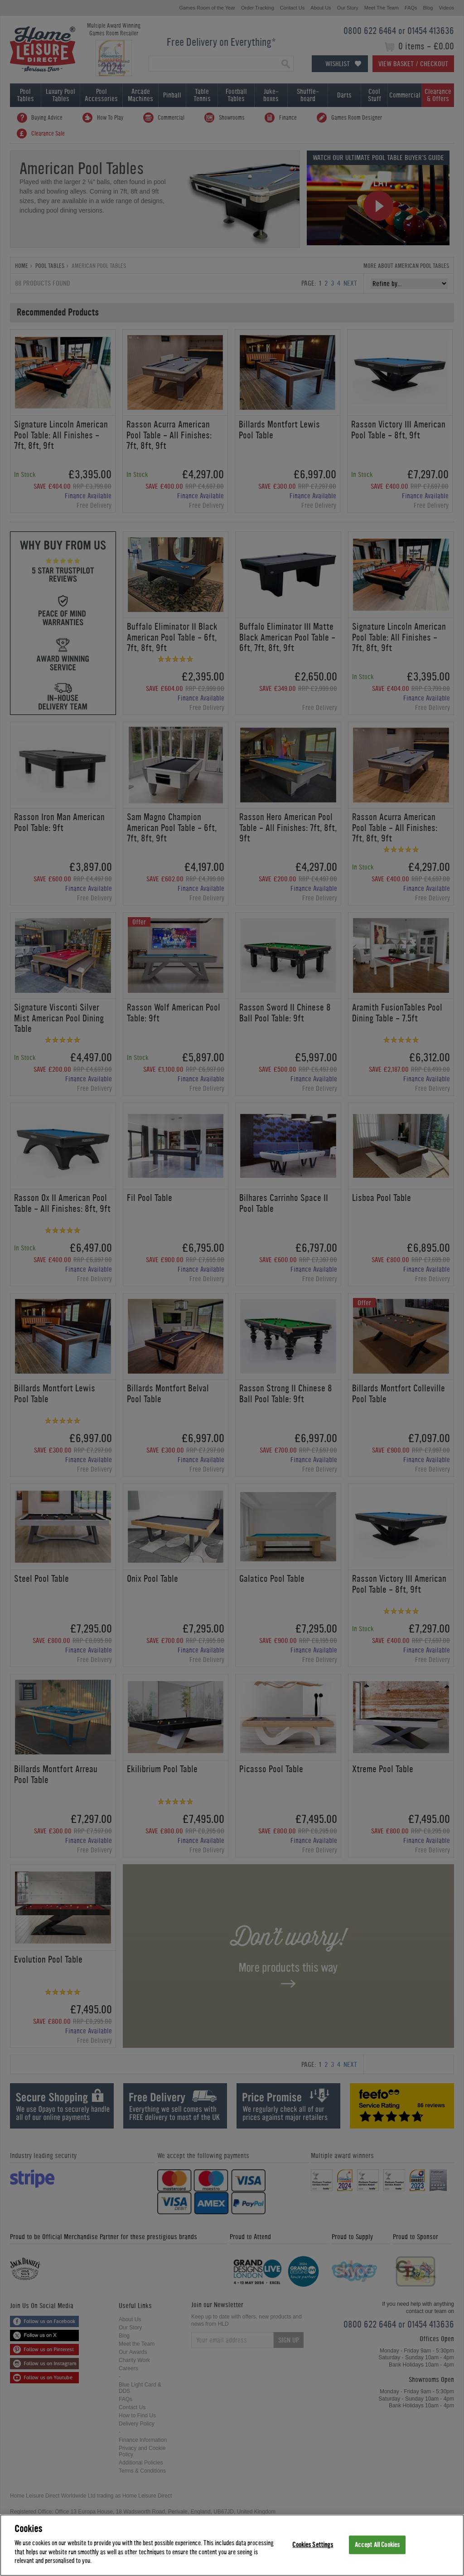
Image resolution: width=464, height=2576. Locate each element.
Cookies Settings (312, 2544)
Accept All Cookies (377, 2544)
